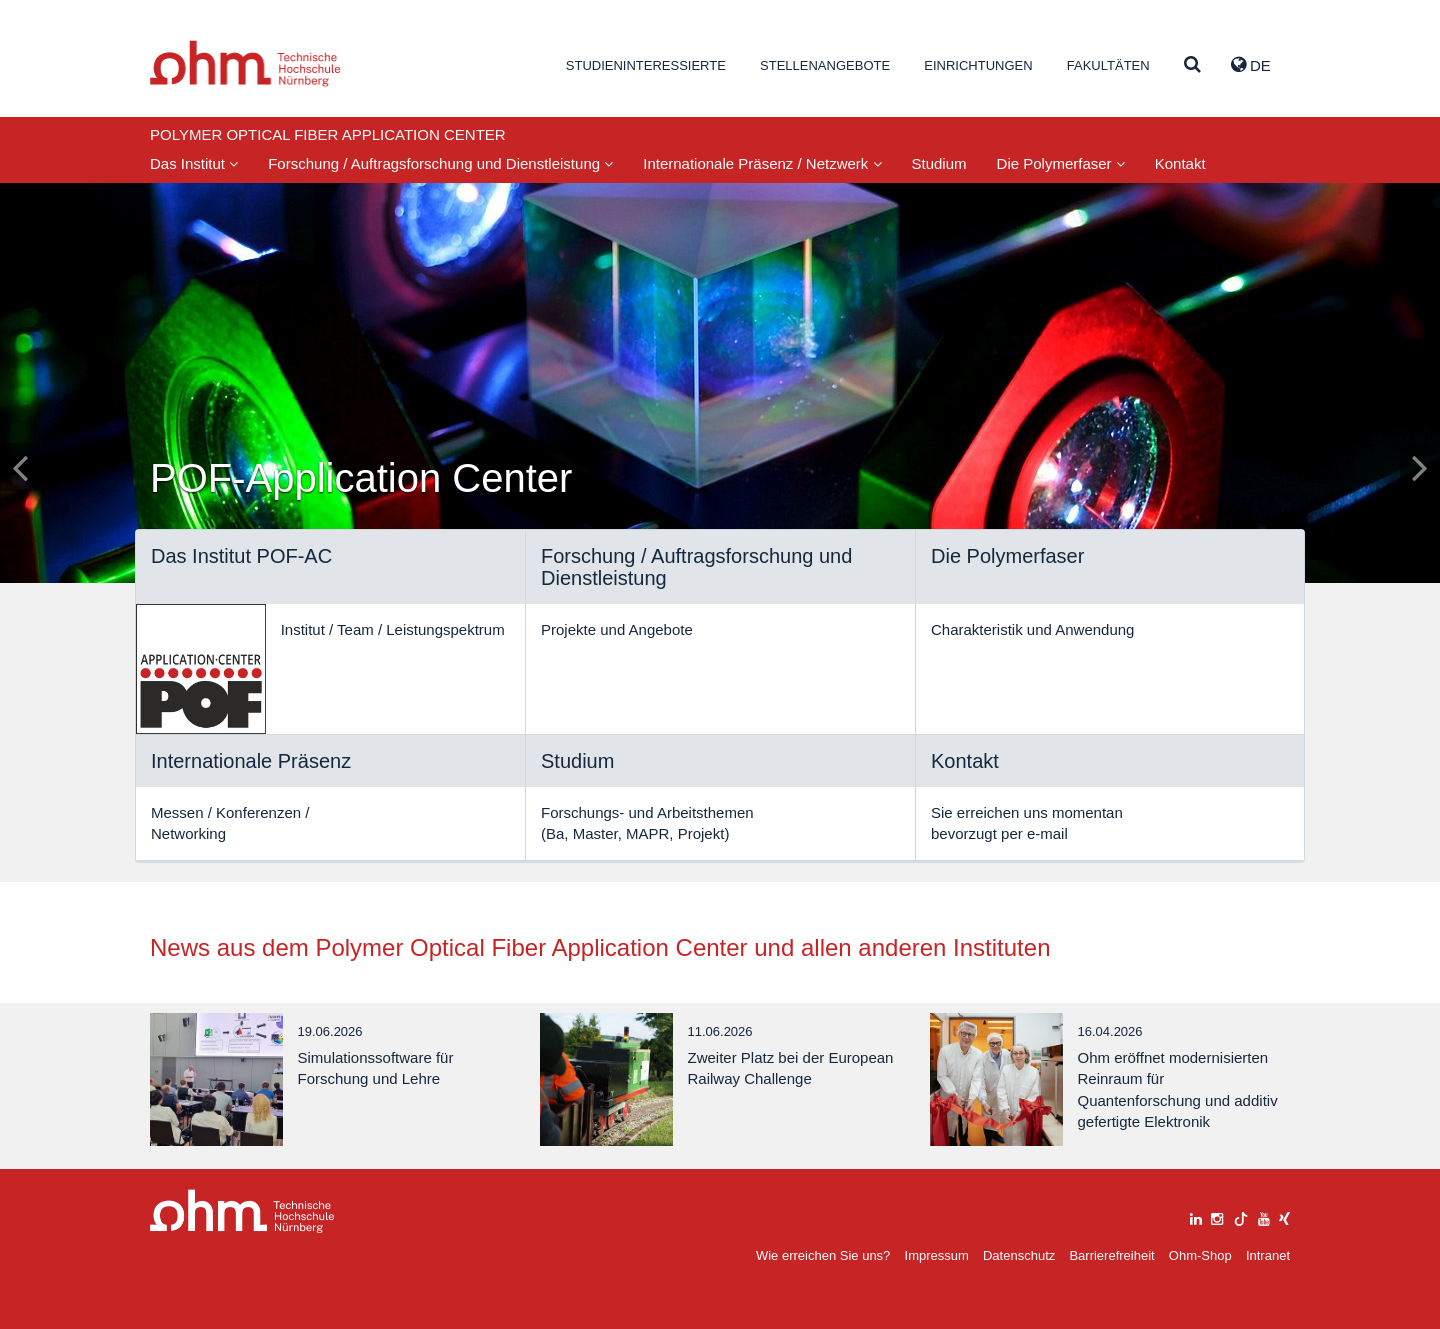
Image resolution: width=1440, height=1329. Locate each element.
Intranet (1268, 1255)
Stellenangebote (825, 65)
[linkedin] (1196, 1216)
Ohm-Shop (1200, 1255)
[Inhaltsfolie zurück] (20, 467)
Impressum (937, 1255)
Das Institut (194, 163)
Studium (939, 163)
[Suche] (1192, 65)
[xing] (1284, 1216)
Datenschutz (1019, 1255)
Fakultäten (1108, 65)
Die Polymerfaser (1061, 163)
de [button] (1251, 65)
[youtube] (1264, 1216)
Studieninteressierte (646, 65)
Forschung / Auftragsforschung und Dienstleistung (440, 163)
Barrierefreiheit (1111, 1255)
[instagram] (1217, 1216)
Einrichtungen (978, 65)
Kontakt (1180, 163)
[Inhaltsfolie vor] (1420, 467)
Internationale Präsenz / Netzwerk (762, 163)
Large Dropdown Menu (242, 1211)
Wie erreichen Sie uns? (823, 1255)
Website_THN (245, 63)
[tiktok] (1241, 1216)
